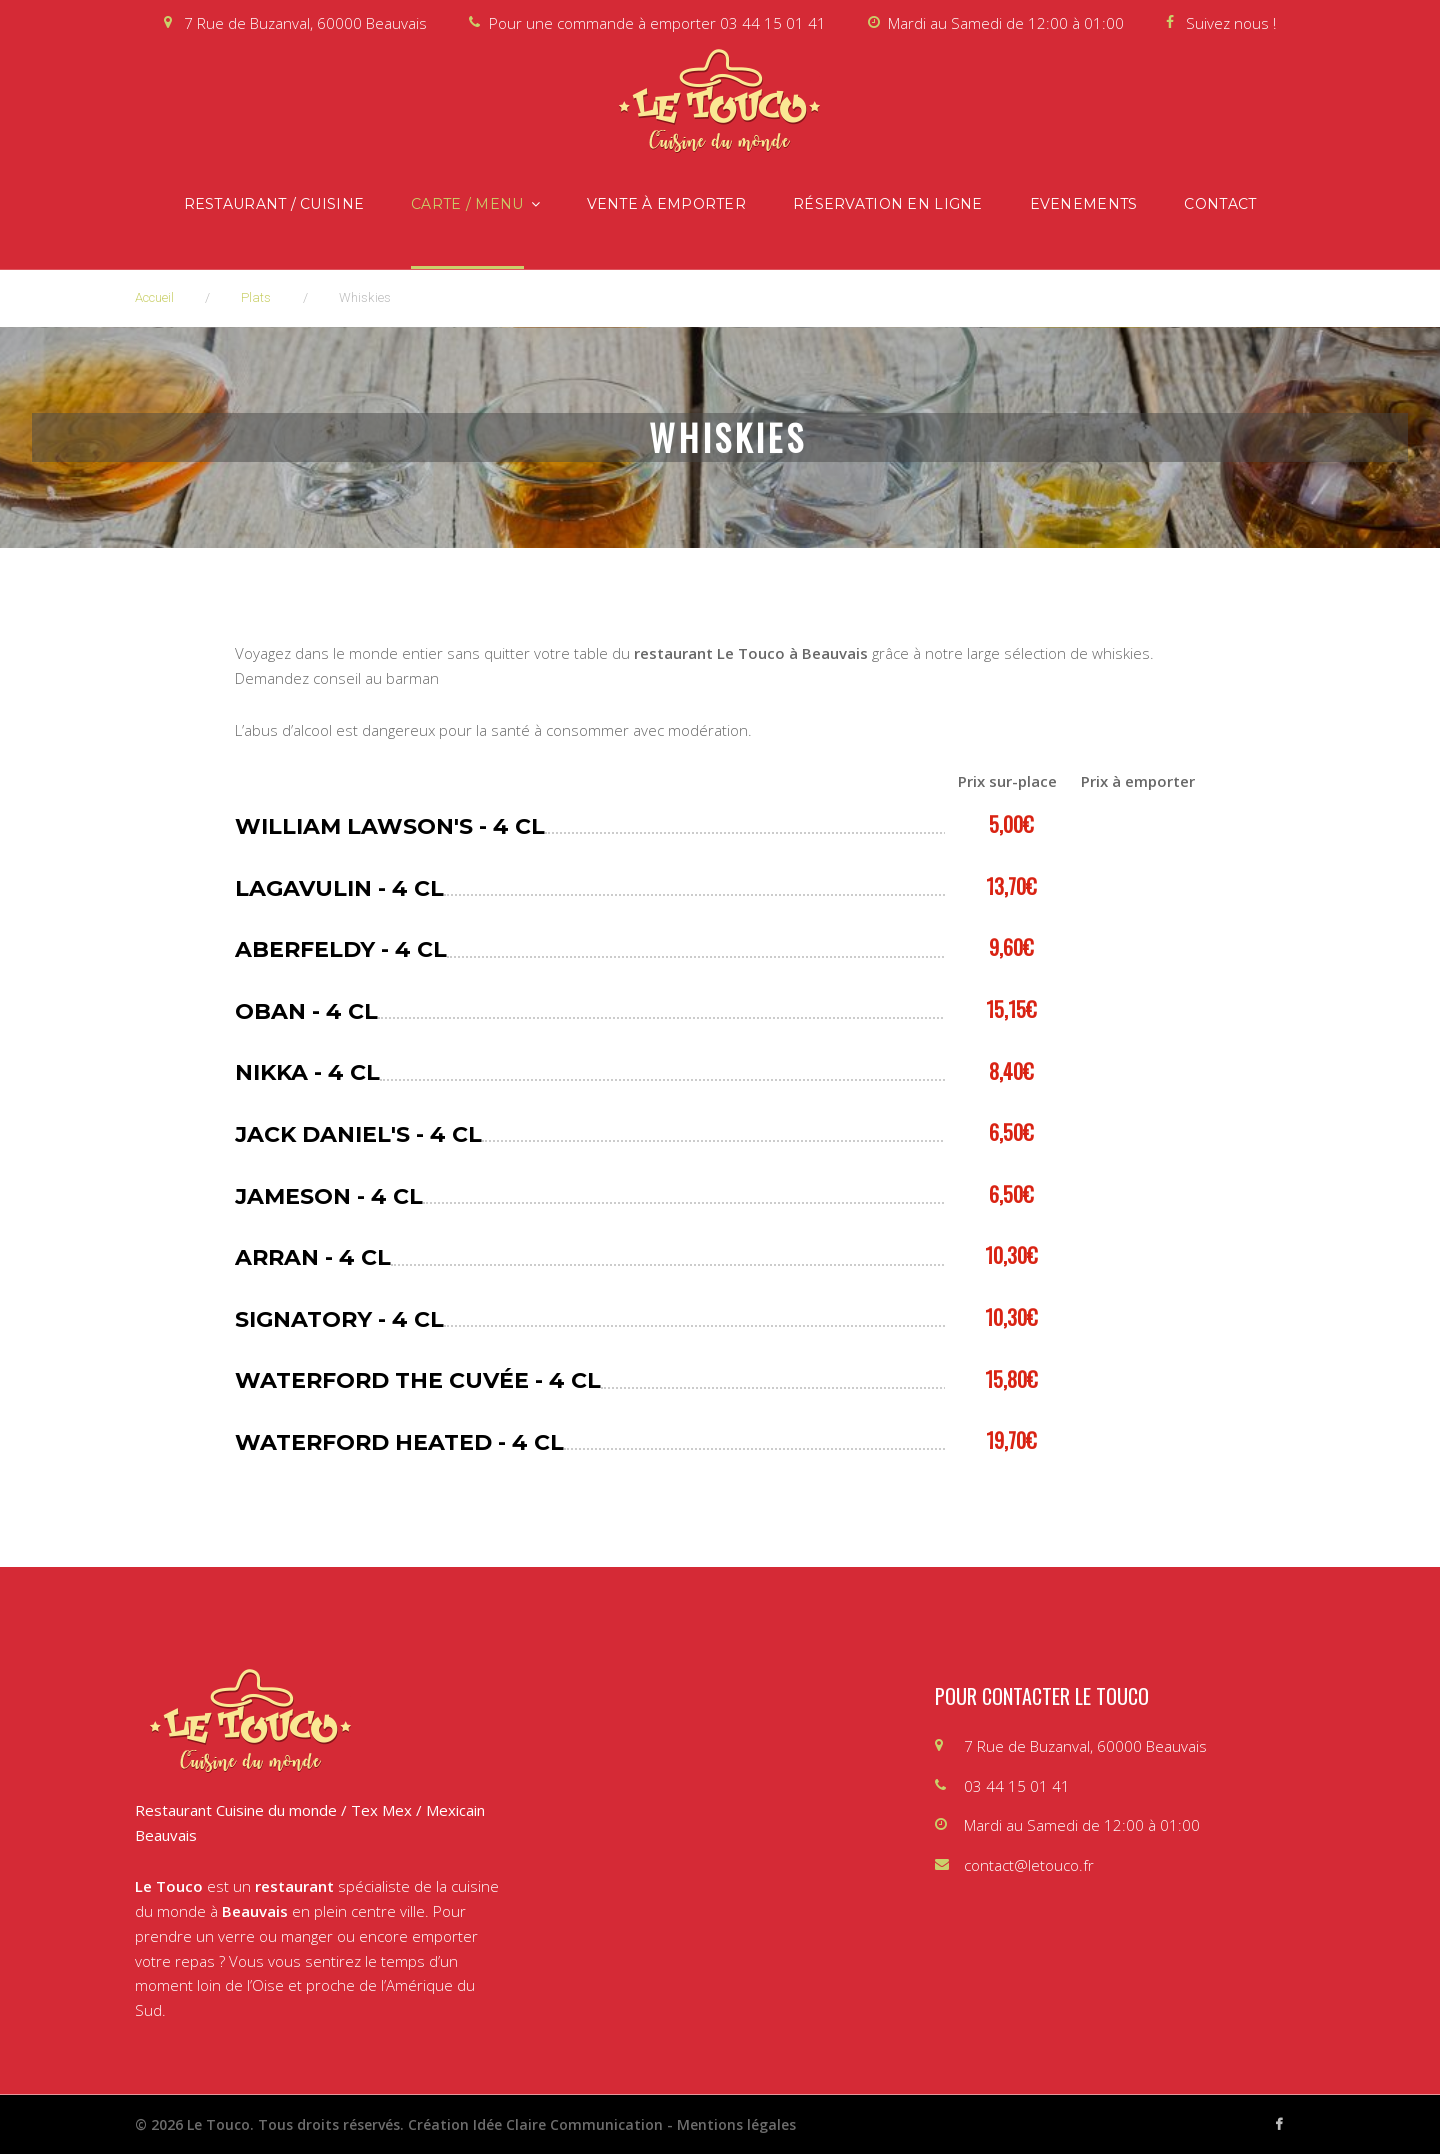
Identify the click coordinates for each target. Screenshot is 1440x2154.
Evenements (1084, 204)
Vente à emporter (666, 204)
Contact (1220, 204)
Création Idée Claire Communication (535, 2124)
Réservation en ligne (888, 204)
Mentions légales (736, 2124)
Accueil (154, 297)
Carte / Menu (467, 204)
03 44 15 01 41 (773, 23)
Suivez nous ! (1231, 23)
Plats (256, 297)
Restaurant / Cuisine (274, 204)
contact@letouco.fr (1029, 1865)
